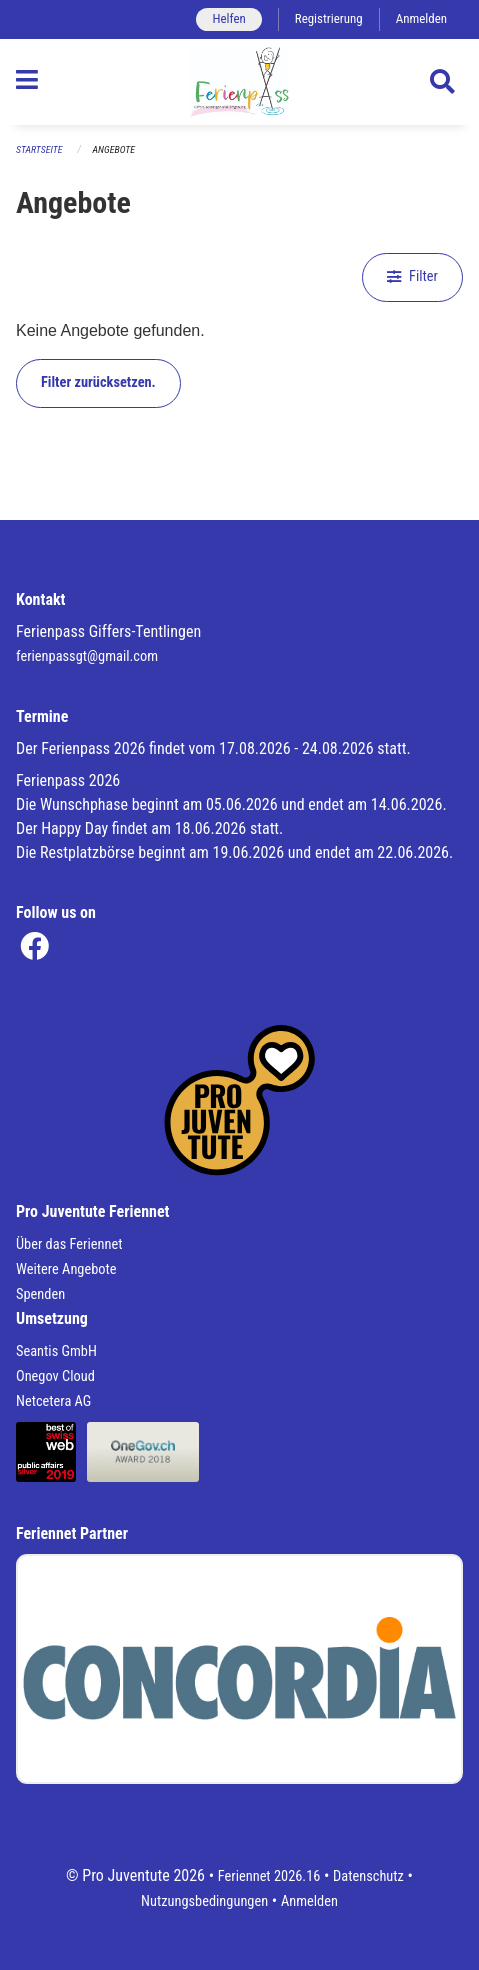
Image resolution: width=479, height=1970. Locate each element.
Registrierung (329, 18)
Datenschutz (368, 1876)
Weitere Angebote (66, 1269)
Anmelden (421, 18)
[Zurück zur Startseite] (239, 82)
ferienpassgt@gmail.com (87, 656)
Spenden (40, 1294)
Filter (412, 276)
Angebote (114, 149)
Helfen (228, 18)
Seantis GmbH (56, 1351)
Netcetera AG (53, 1401)
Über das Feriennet (69, 1244)
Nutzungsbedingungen (204, 1901)
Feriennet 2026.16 (269, 1876)
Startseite (39, 149)
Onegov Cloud (55, 1376)
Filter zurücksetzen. (98, 382)
